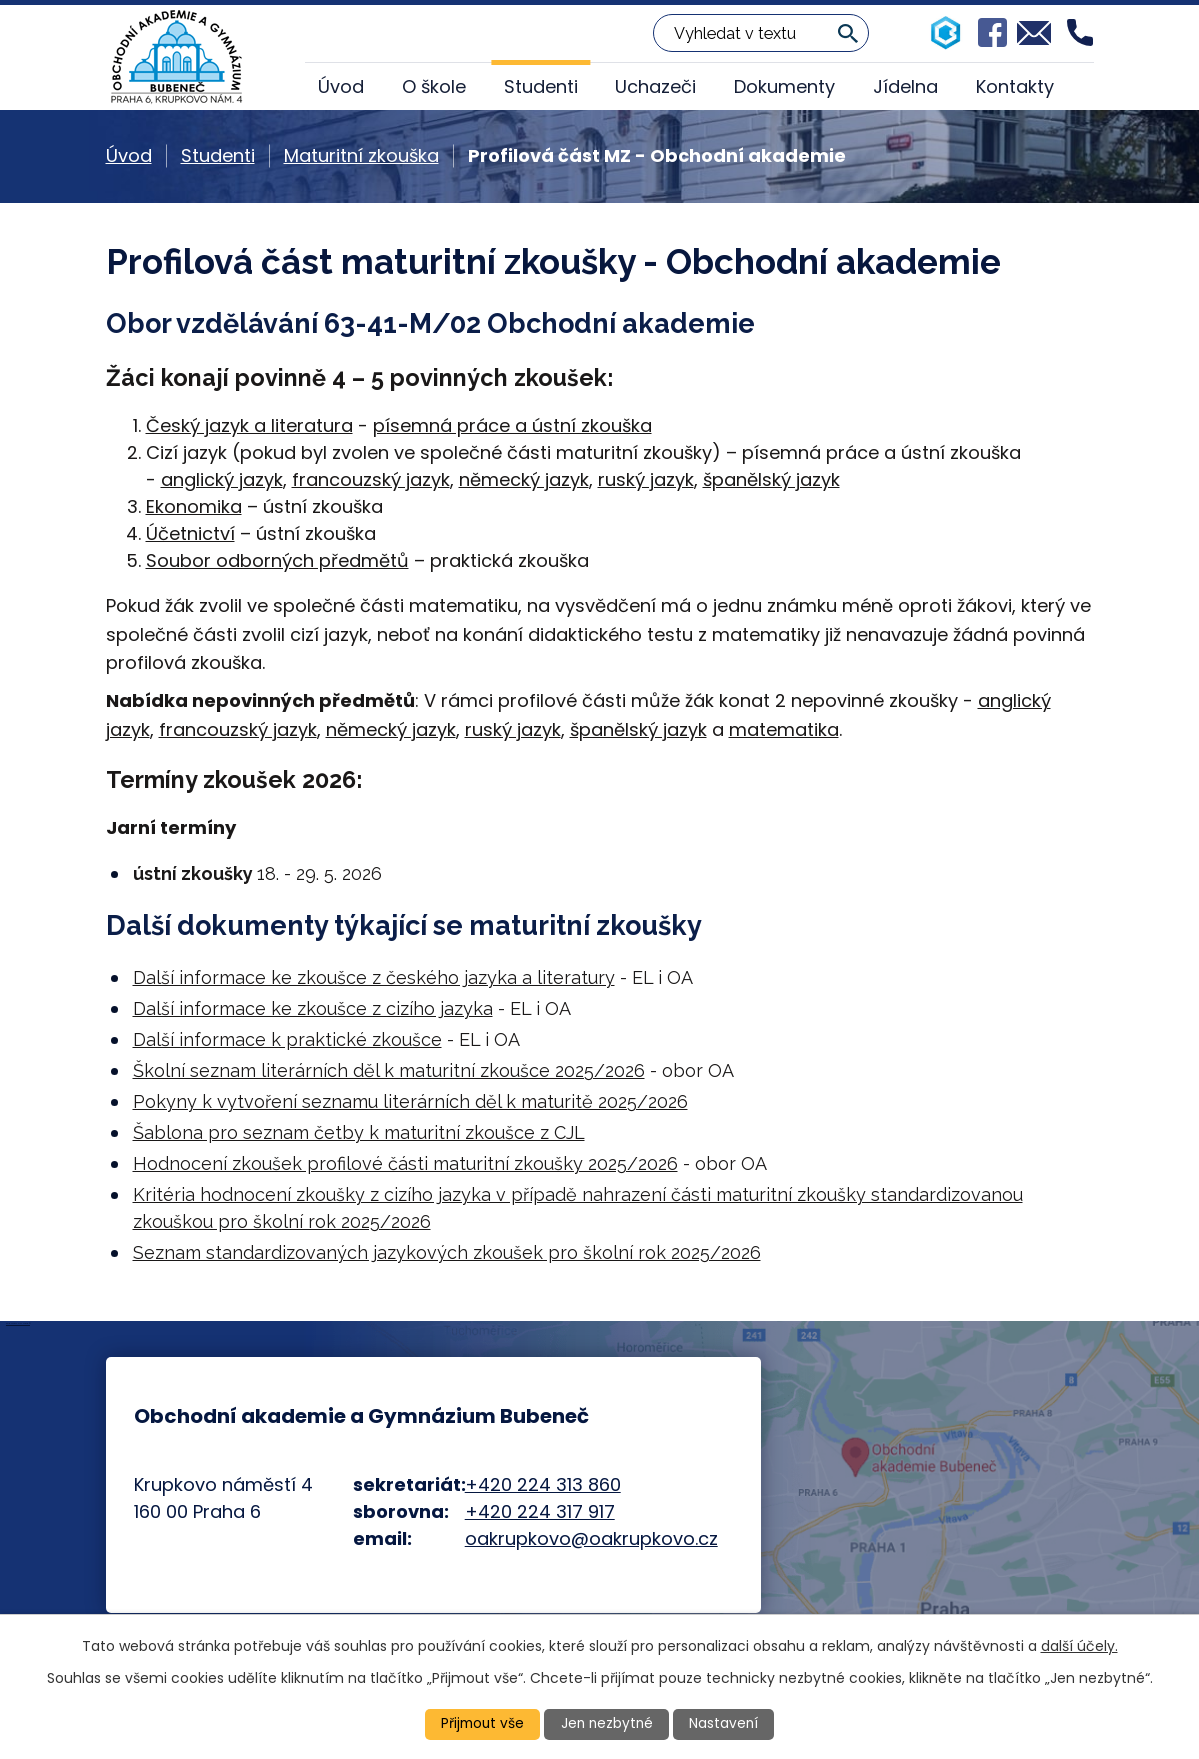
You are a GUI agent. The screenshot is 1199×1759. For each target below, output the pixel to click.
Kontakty (1015, 86)
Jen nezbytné (607, 1724)
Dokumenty (784, 86)
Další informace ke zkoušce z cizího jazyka (313, 1008)
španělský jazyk (771, 479)
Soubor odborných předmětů (277, 560)
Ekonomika (194, 506)
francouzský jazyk (371, 479)
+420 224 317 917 (540, 1511)
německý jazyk (524, 479)
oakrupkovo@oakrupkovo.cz (591, 1538)
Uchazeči (655, 86)
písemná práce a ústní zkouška (512, 425)
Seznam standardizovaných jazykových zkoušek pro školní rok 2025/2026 (447, 1252)
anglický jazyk (222, 479)
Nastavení (726, 1724)
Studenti (541, 86)
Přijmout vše (481, 1724)
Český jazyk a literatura (249, 425)
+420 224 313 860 (543, 1484)
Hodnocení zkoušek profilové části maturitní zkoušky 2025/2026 (405, 1163)
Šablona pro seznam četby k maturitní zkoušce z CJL (359, 1132)
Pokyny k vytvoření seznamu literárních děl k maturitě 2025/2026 (410, 1101)
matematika (784, 729)
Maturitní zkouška (361, 155)
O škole (434, 86)
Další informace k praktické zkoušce (287, 1039)
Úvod (341, 86)
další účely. (1079, 1645)
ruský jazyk (646, 479)
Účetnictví (190, 533)
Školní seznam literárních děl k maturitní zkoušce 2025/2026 (389, 1070)
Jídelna (905, 86)
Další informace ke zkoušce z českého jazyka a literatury (374, 977)
